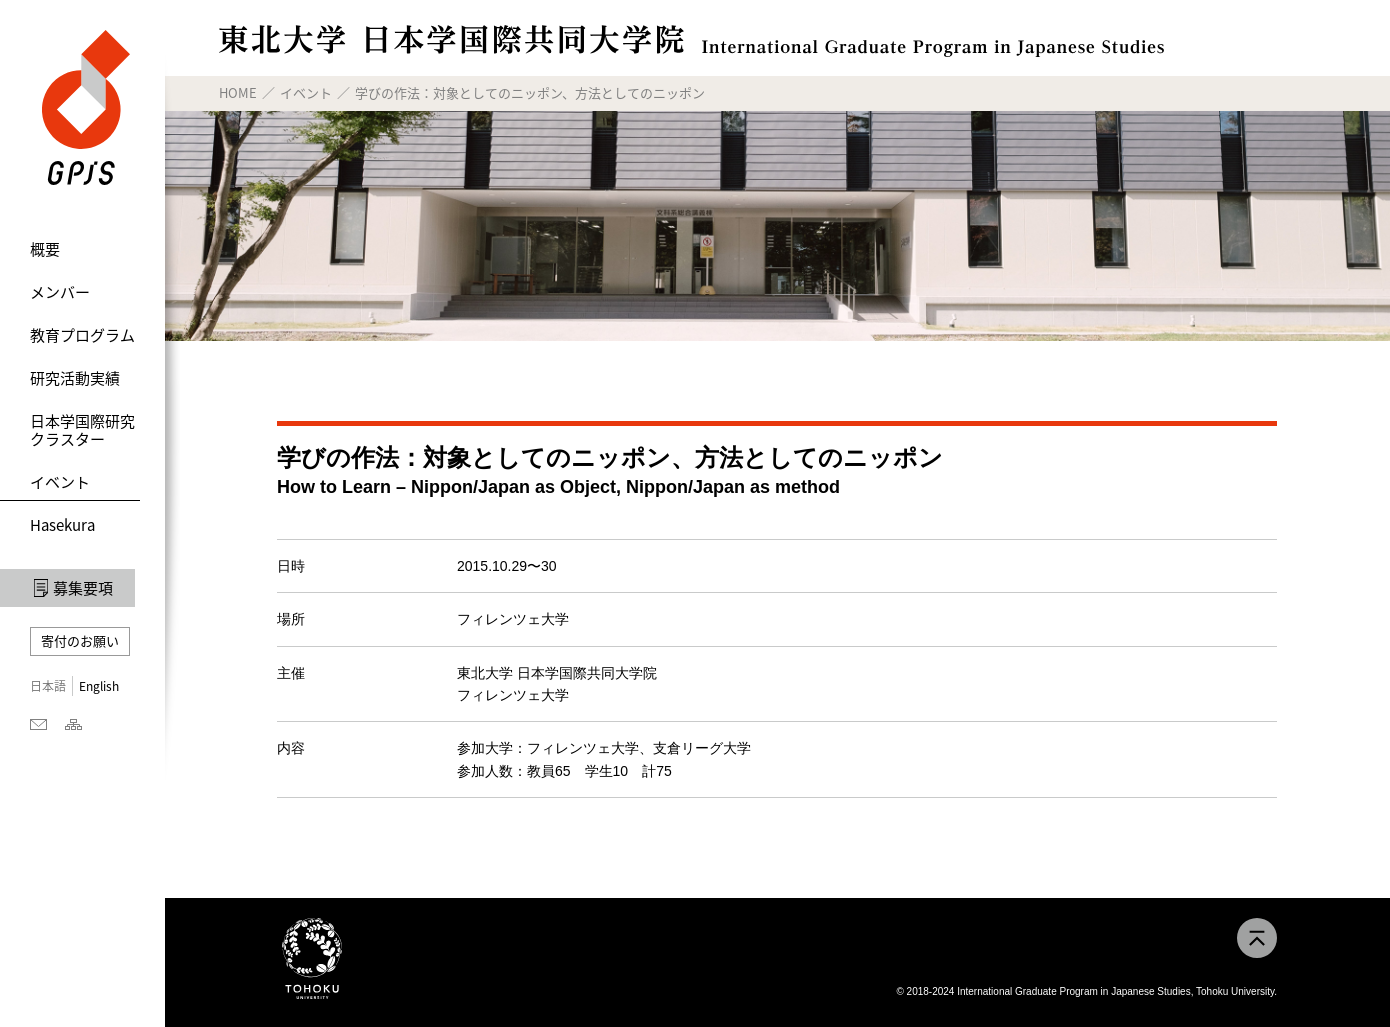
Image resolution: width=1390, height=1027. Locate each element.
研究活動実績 (75, 378)
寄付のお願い (80, 640)
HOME (238, 92)
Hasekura (62, 525)
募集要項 (83, 588)
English (99, 686)
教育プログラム (82, 335)
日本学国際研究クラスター (82, 430)
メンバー (60, 292)
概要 (45, 249)
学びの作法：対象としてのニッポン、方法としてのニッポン (530, 92)
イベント (60, 482)
